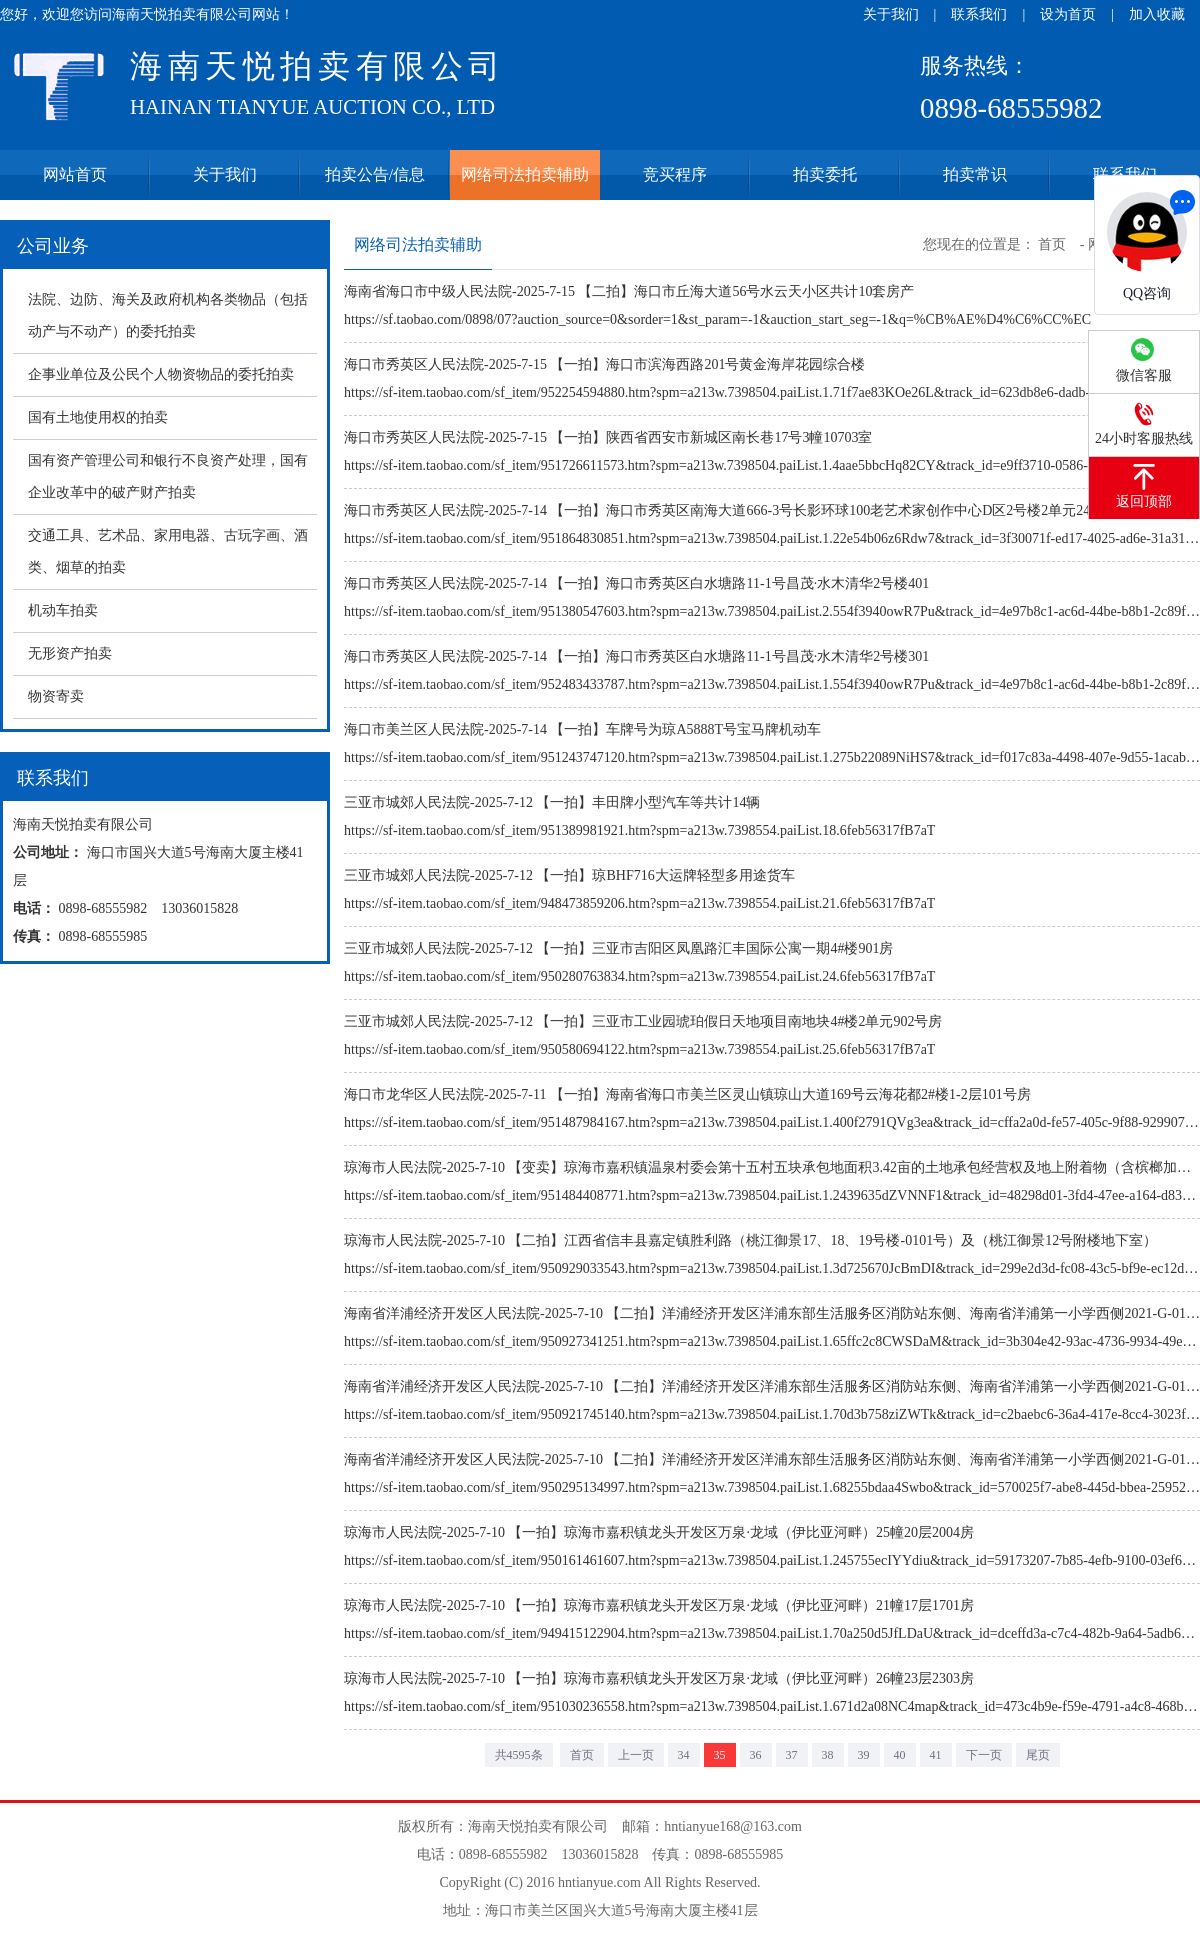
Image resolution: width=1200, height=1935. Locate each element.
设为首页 (1068, 14)
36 (756, 1755)
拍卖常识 (975, 174)
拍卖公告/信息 (375, 174)
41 (936, 1755)
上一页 (636, 1755)
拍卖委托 (825, 174)
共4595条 (519, 1755)
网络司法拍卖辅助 (525, 174)
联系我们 (979, 14)
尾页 (1038, 1755)
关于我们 (891, 14)
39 (864, 1755)
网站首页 (75, 174)
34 (684, 1755)
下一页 (984, 1755)
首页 (1052, 244)
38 (828, 1755)
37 (792, 1755)
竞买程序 (675, 174)
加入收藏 (1157, 14)
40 (900, 1755)
